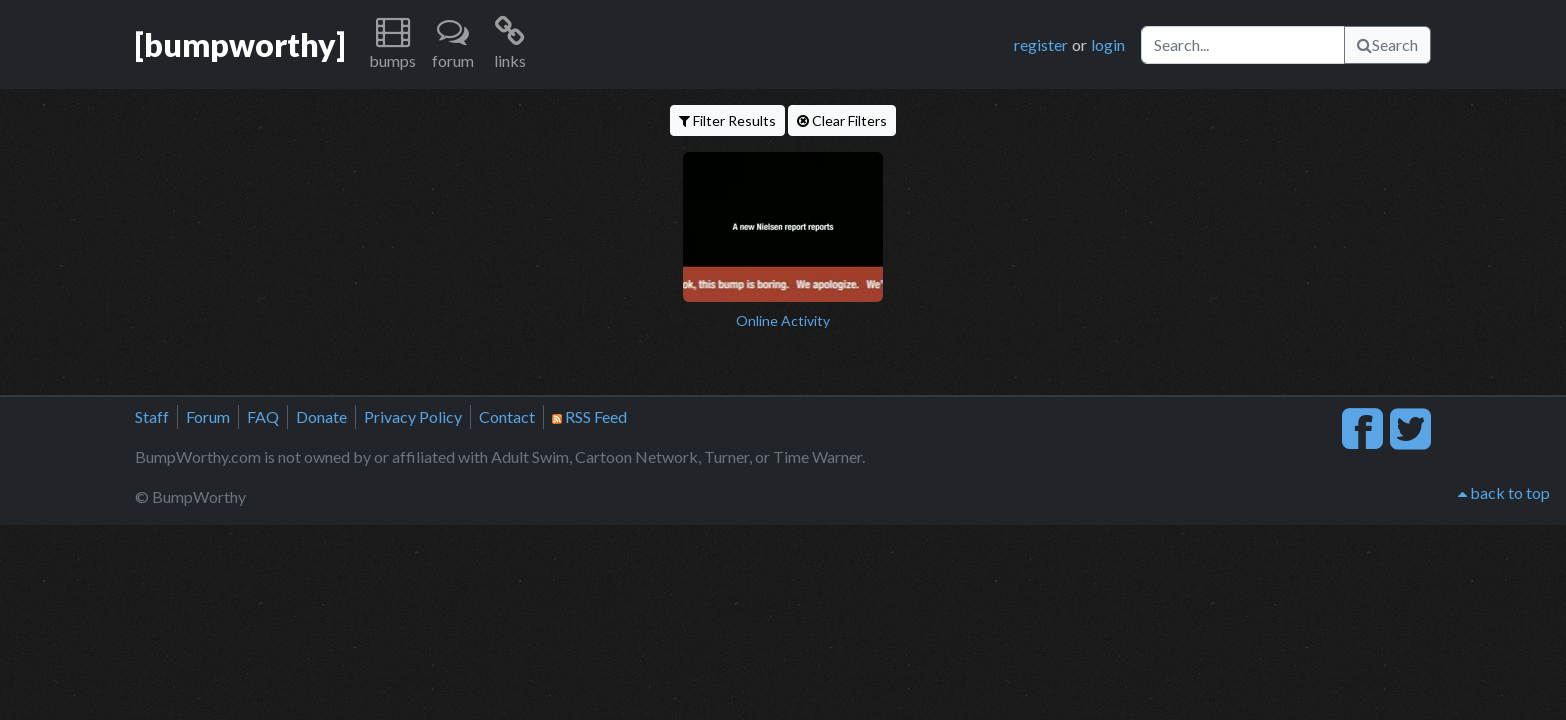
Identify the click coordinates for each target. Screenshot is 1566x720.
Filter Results (727, 120)
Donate (321, 416)
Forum (208, 416)
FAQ (263, 416)
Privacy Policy (413, 416)
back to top (1504, 492)
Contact (507, 416)
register (1041, 44)
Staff (152, 416)
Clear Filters (842, 120)
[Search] (1243, 45)
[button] (392, 44)
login (1108, 44)
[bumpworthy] (240, 44)
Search (1387, 44)
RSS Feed (589, 416)
